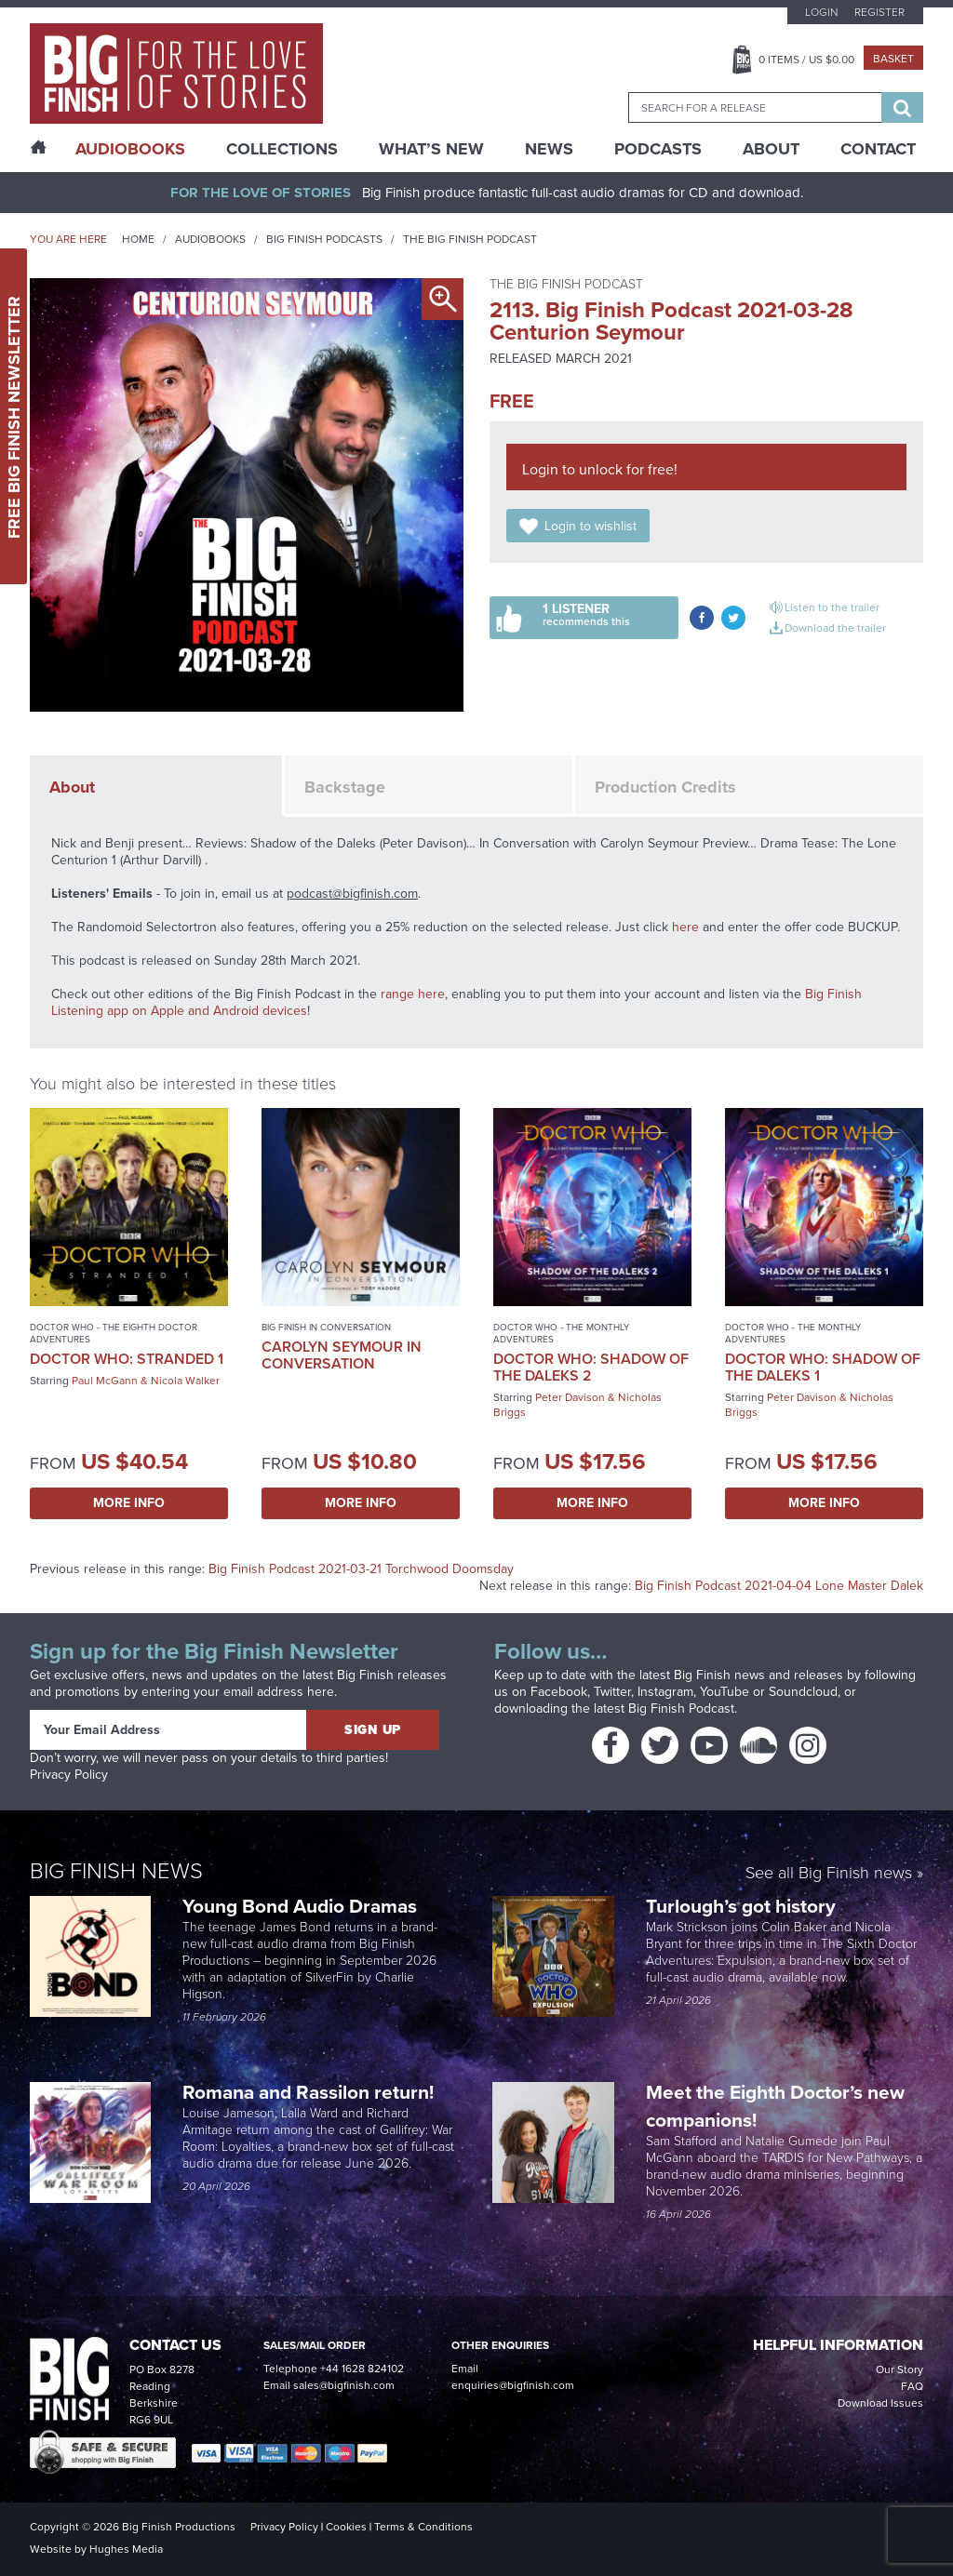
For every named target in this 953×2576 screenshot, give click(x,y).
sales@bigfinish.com (344, 2385)
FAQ (912, 2386)
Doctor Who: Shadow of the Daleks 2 (591, 1367)
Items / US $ (806, 59)
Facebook (558, 1692)
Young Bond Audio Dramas (302, 1905)
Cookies (346, 2526)
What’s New (431, 148)
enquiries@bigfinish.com (512, 2385)
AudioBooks (130, 148)
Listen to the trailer (832, 607)
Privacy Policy (69, 1774)
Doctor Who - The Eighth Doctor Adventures (113, 1333)
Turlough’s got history (743, 1905)
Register (879, 12)
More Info (129, 1503)
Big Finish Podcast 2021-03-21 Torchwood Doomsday (361, 1569)
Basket (893, 58)
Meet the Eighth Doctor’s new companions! (775, 2105)
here (685, 927)
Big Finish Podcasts (324, 239)
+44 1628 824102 (362, 2368)
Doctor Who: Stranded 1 (126, 1358)
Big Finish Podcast (681, 1708)
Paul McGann (105, 1380)
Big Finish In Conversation (326, 1327)
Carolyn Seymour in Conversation (342, 1355)
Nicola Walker (185, 1380)
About (771, 148)
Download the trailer (835, 628)
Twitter (612, 1692)
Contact (878, 148)
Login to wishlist (590, 526)
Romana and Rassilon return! (310, 2091)
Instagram (665, 1692)
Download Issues (880, 2403)
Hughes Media (126, 2549)
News (549, 148)
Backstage (344, 787)
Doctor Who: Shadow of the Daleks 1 (822, 1367)
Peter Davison (570, 1397)
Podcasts (658, 148)
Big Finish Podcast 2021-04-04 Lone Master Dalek (779, 1585)
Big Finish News (116, 1871)
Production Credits (665, 787)
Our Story (899, 2369)
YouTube (724, 1692)
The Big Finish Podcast (470, 239)
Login (821, 12)
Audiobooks (210, 239)
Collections (282, 148)
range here (413, 994)
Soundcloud (803, 1692)
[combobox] (754, 107)
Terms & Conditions (423, 2526)
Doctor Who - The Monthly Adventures (561, 1333)
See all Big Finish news (828, 1874)
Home (138, 239)
